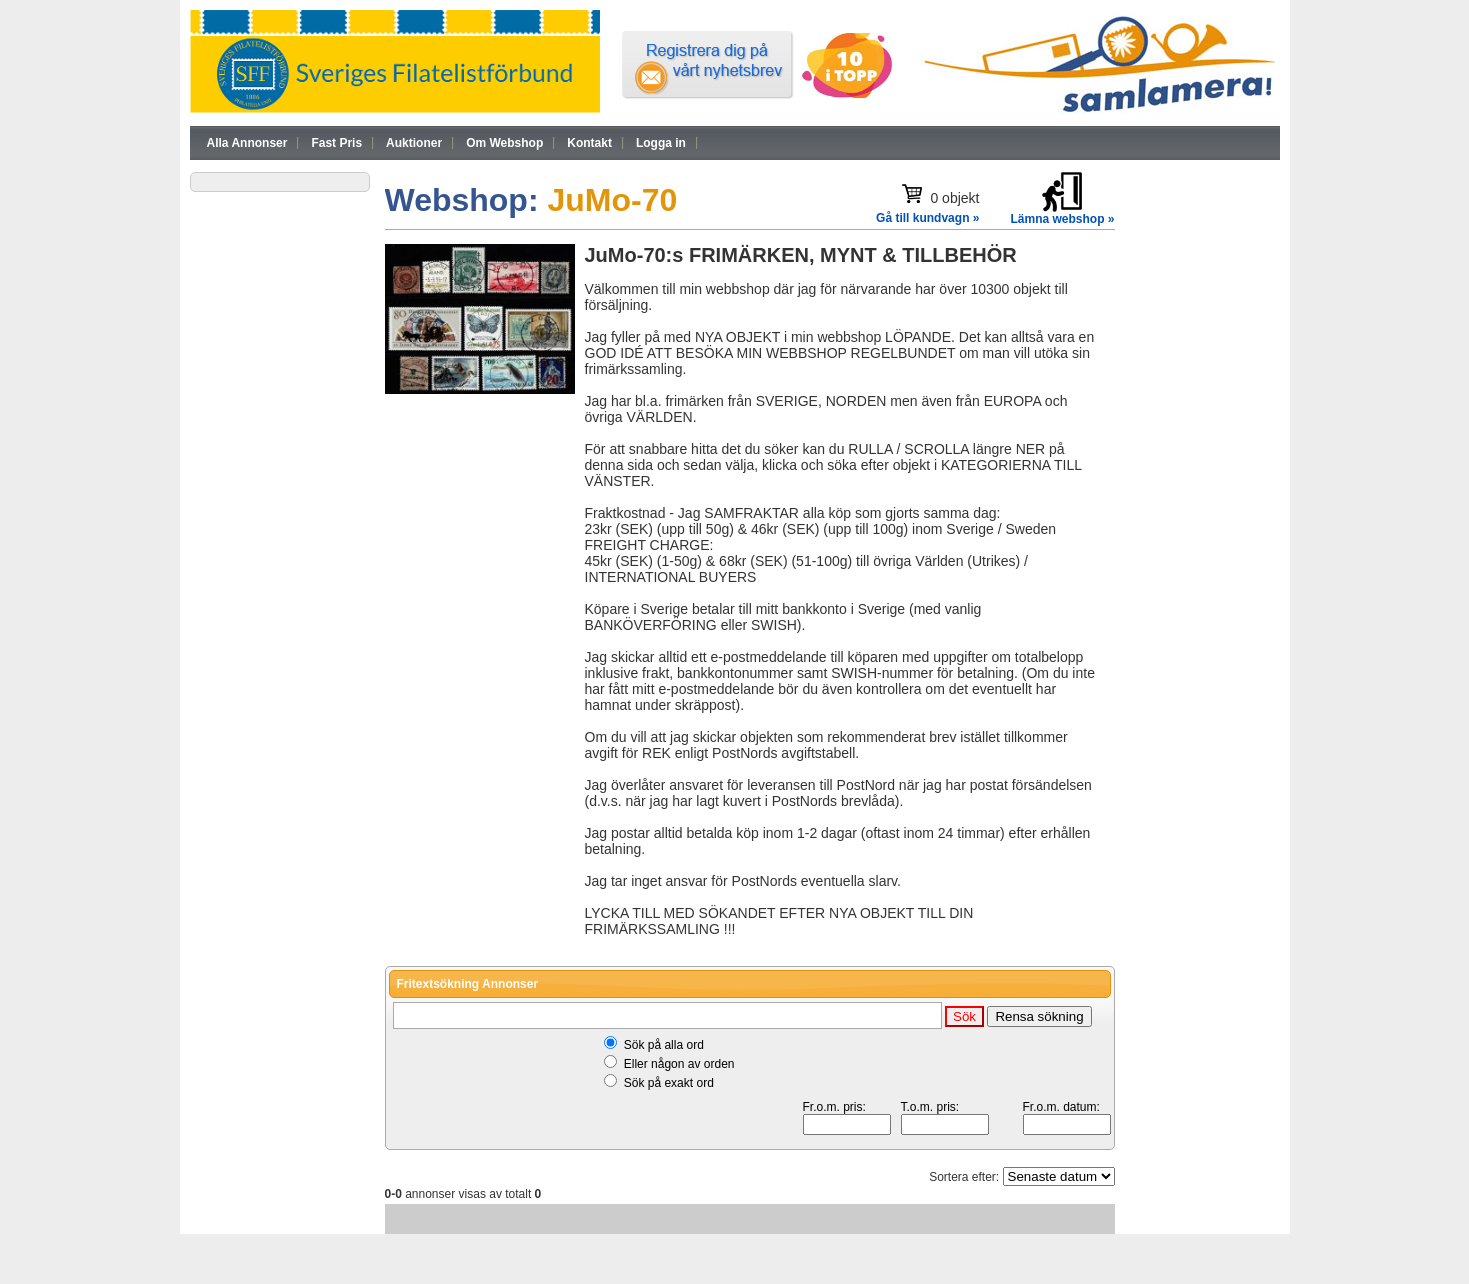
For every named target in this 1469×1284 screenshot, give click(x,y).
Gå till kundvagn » (927, 218)
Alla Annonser (247, 143)
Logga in (661, 143)
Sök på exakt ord (669, 1083)
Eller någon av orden (679, 1064)
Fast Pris (336, 143)
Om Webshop (504, 143)
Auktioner (414, 143)
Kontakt (589, 143)
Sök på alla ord (664, 1045)
